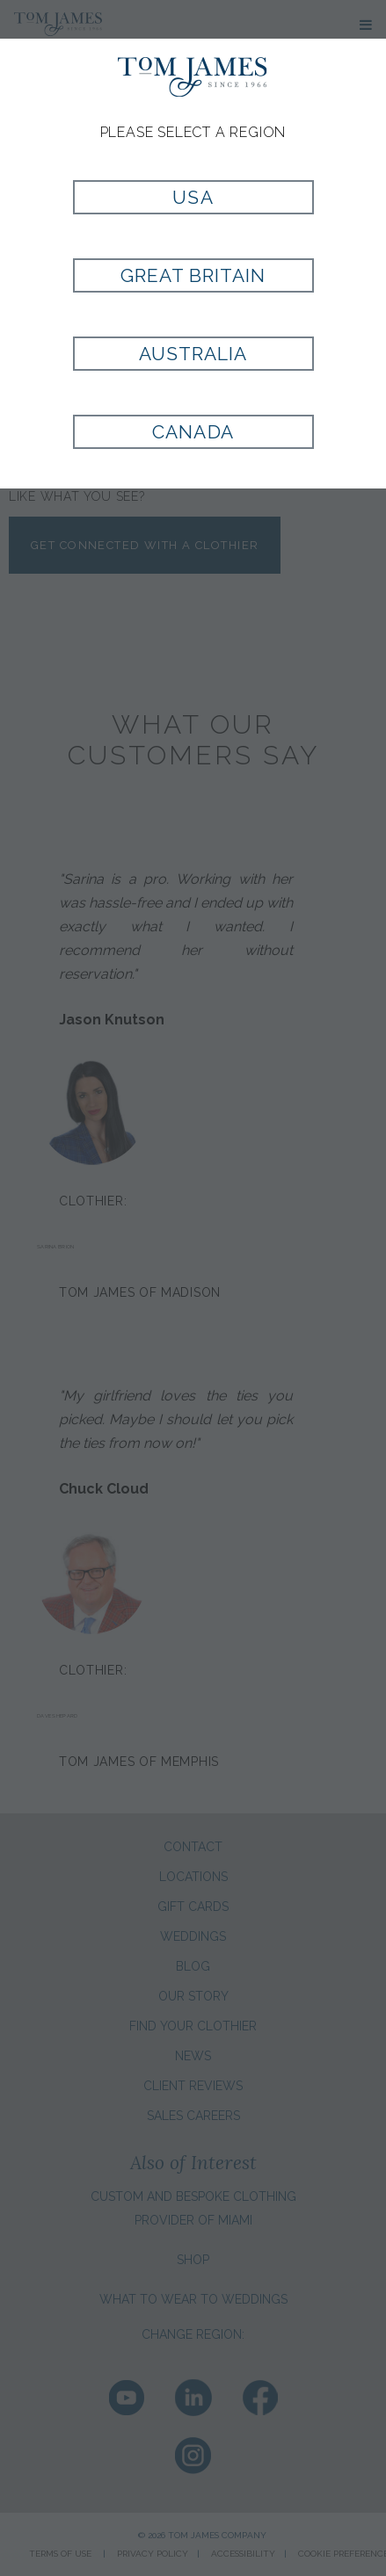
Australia (193, 354)
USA (192, 197)
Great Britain (193, 275)
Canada (192, 432)
